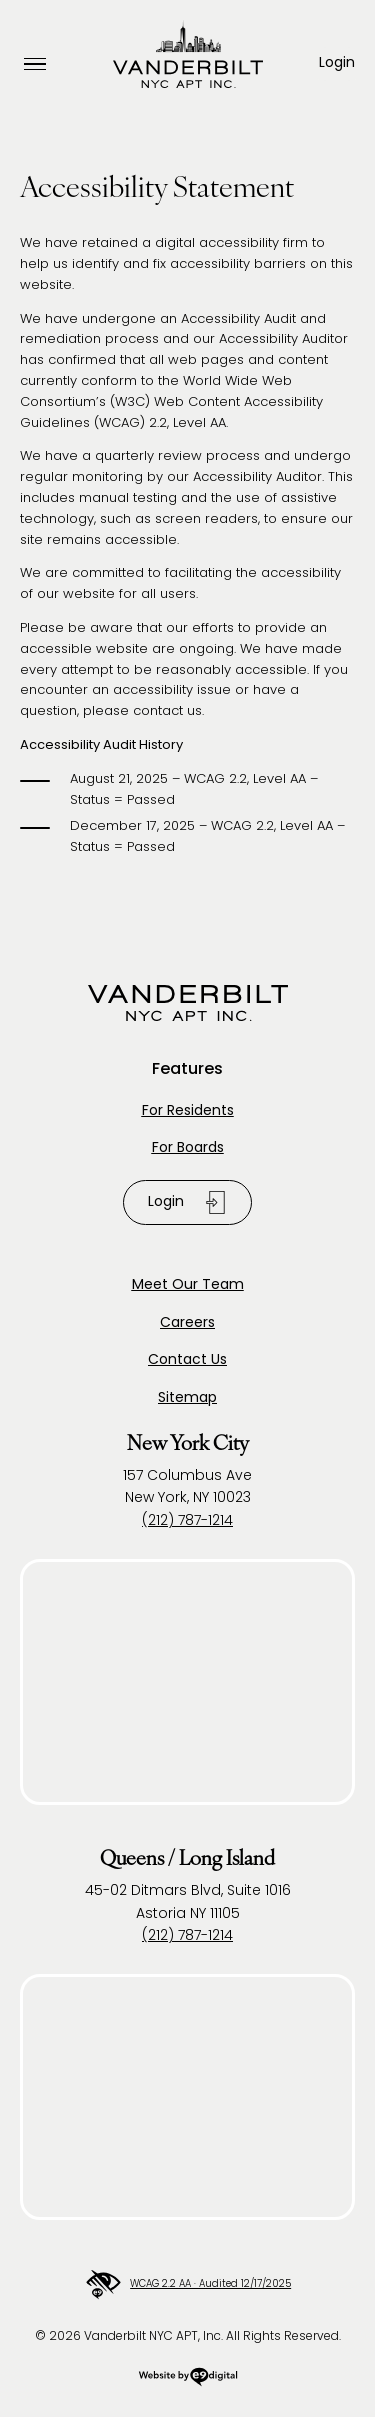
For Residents (188, 1111)
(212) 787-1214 (187, 1521)
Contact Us (187, 1360)
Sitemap (187, 1398)
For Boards (188, 1148)
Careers (187, 1323)
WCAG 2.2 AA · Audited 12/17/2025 (187, 2284)
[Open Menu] (35, 64)
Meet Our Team (188, 1285)
